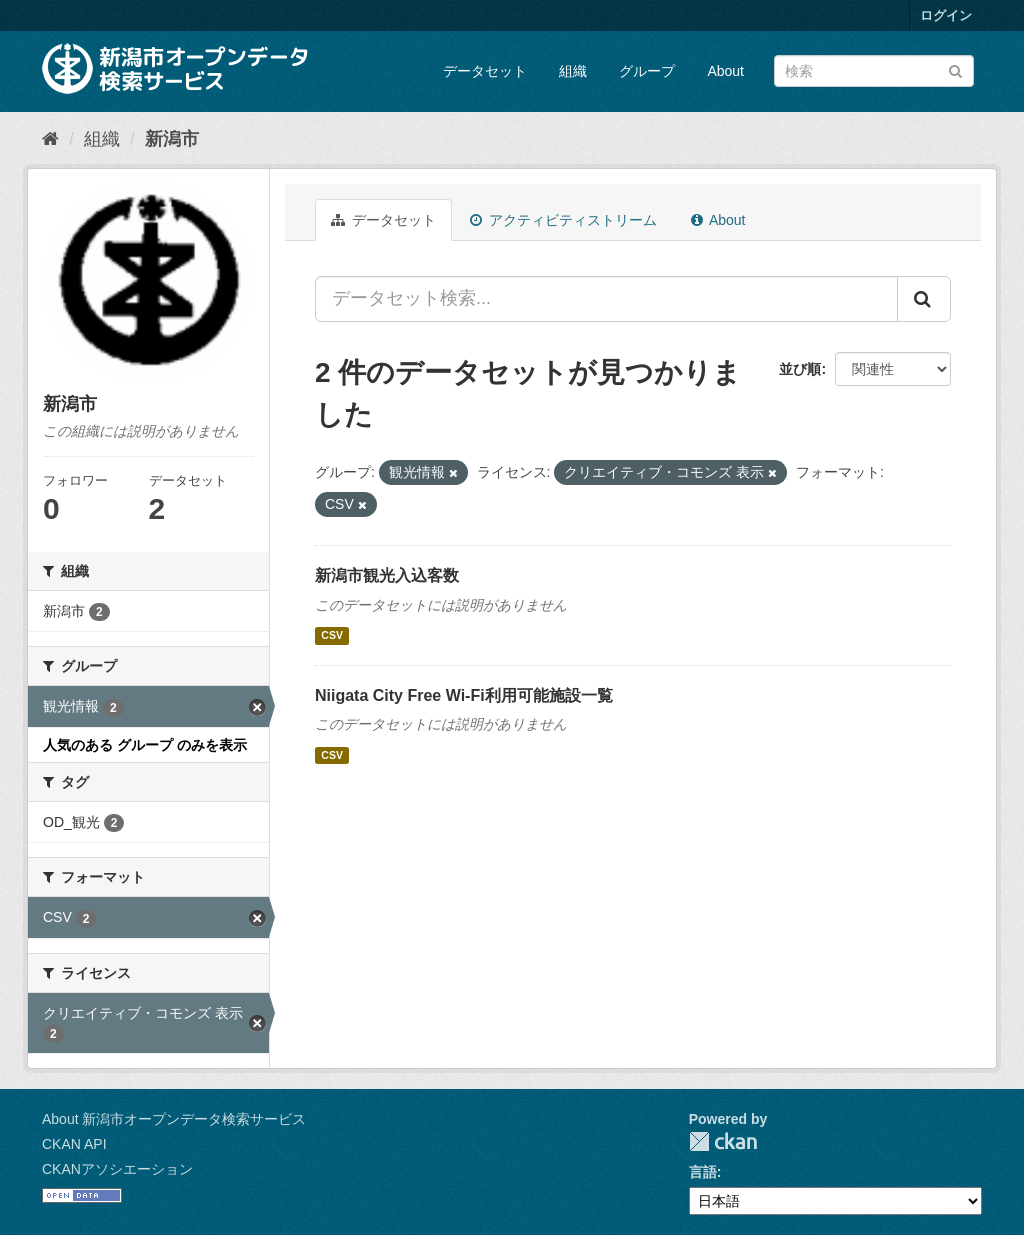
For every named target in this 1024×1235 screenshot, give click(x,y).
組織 (573, 71)
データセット (485, 71)
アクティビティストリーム (563, 220)
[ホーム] (50, 139)
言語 (703, 1172)
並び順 (800, 369)
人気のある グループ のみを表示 (145, 745)
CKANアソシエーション (117, 1169)
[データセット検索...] (606, 299)
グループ (647, 71)
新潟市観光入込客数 (387, 575)
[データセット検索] (874, 71)
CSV (332, 636)
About (725, 71)
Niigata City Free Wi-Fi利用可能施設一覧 (464, 695)
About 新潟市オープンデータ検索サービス (174, 1119)
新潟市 (172, 139)
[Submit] (955, 69)
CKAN (723, 1141)
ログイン (946, 15)
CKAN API (74, 1144)
